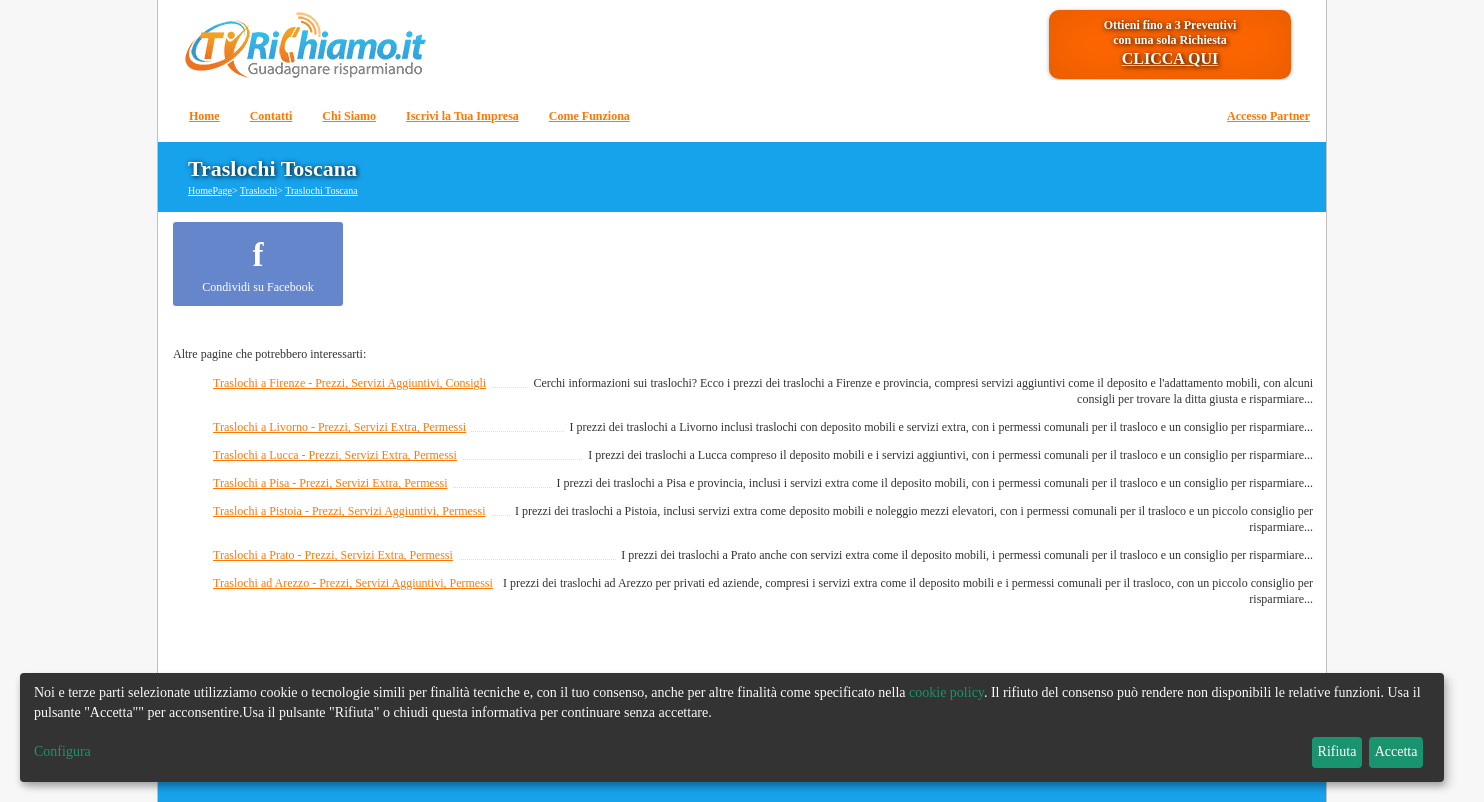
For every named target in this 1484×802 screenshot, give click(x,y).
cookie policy (946, 692)
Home (204, 116)
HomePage (210, 190)
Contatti (271, 116)
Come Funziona (589, 116)
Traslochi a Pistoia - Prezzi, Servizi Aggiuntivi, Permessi (349, 511)
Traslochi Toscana (321, 190)
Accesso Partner (1268, 116)
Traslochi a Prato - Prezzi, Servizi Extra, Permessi (333, 555)
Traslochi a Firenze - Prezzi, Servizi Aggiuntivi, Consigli (349, 383)
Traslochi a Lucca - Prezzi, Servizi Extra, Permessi (335, 455)
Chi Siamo (349, 116)
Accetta (1396, 751)
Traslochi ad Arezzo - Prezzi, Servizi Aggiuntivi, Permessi (353, 583)
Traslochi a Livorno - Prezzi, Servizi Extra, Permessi (339, 427)
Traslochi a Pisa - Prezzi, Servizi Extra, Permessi (330, 483)
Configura (62, 751)
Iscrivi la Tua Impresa (462, 116)
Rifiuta (1337, 751)
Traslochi (258, 190)
